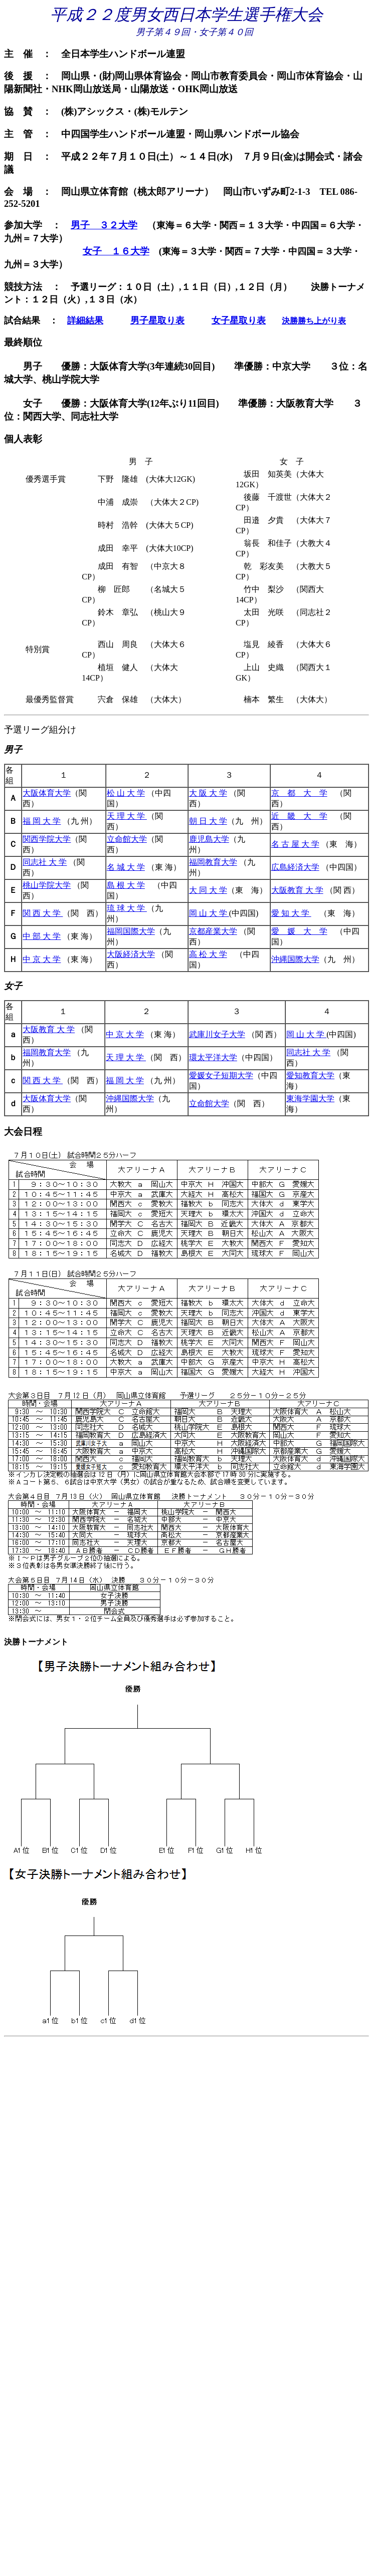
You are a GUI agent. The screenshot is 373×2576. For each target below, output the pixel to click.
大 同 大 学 (208, 890)
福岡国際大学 (131, 931)
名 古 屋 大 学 (295, 844)
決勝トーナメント (36, 1642)
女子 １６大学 (116, 251)
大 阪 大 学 (208, 793)
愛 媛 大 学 (299, 931)
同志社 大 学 (45, 862)
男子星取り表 (157, 320)
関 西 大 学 (43, 913)
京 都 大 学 (299, 793)
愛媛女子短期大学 (221, 1075)
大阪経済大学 (131, 954)
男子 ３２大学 (104, 225)
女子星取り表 (239, 320)
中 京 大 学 (42, 959)
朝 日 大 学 (208, 821)
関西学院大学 (47, 839)
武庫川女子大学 (217, 1034)
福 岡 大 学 (42, 821)
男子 (13, 750)
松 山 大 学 (126, 793)
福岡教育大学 (213, 862)
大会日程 (23, 1131)
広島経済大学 (295, 867)
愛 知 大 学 (291, 913)
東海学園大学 (310, 1098)
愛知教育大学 (310, 1075)
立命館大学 (127, 839)
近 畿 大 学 (299, 816)
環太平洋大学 (213, 1057)
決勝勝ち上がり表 (314, 320)
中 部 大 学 (42, 936)
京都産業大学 (213, 931)
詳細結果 (85, 320)
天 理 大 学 (127, 816)
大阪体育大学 (47, 793)
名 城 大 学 (126, 867)
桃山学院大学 (47, 885)
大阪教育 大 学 (297, 890)
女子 (13, 986)
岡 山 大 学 (209, 913)
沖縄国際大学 (295, 959)
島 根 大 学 (126, 885)
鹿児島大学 (209, 839)
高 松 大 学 (208, 954)
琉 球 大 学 (127, 908)
